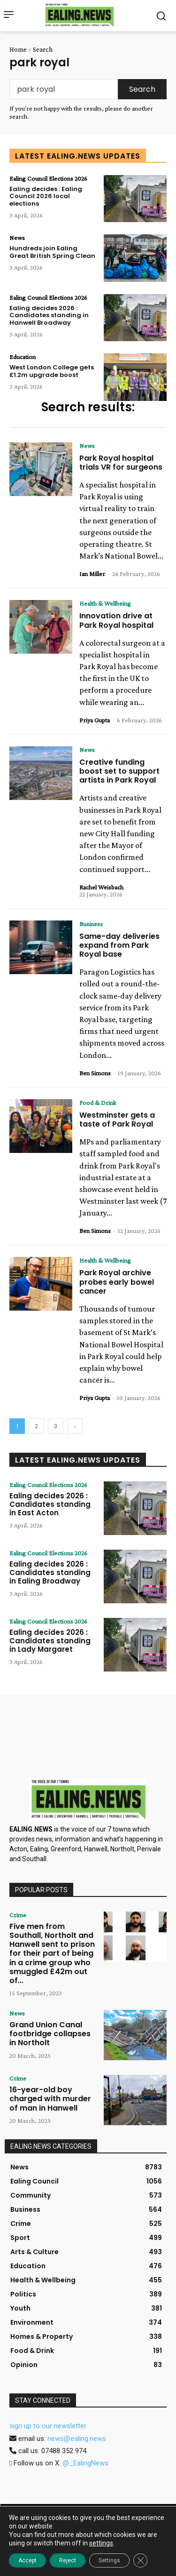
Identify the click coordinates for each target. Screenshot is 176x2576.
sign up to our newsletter (47, 2426)
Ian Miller (92, 573)
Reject (67, 2560)
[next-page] (75, 1426)
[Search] (142, 89)
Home (18, 49)
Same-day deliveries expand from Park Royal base (119, 945)
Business (91, 923)
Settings (109, 2560)
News (17, 237)
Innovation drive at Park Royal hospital (116, 620)
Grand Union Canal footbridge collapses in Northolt (50, 2033)
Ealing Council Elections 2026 (48, 178)
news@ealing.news (76, 2438)
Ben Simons (95, 1073)
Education (22, 356)
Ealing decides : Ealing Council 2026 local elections (45, 196)
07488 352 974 (63, 2451)
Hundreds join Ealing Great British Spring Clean (52, 252)
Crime (17, 1915)
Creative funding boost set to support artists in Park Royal (119, 771)
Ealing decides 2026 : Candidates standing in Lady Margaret (50, 1640)
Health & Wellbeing (105, 603)
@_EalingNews (85, 2463)
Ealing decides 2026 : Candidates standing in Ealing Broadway (50, 1572)
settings (101, 2543)
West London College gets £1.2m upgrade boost (51, 371)
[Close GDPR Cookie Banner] (140, 2560)
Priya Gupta (94, 720)
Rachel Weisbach (101, 887)
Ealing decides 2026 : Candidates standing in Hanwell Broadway (49, 315)
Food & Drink (97, 1102)
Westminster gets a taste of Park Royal (117, 1119)
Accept (27, 2560)
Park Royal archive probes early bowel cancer (116, 1281)
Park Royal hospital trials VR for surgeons (120, 462)
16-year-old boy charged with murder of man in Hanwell (50, 2098)
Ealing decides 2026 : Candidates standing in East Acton (50, 1504)
